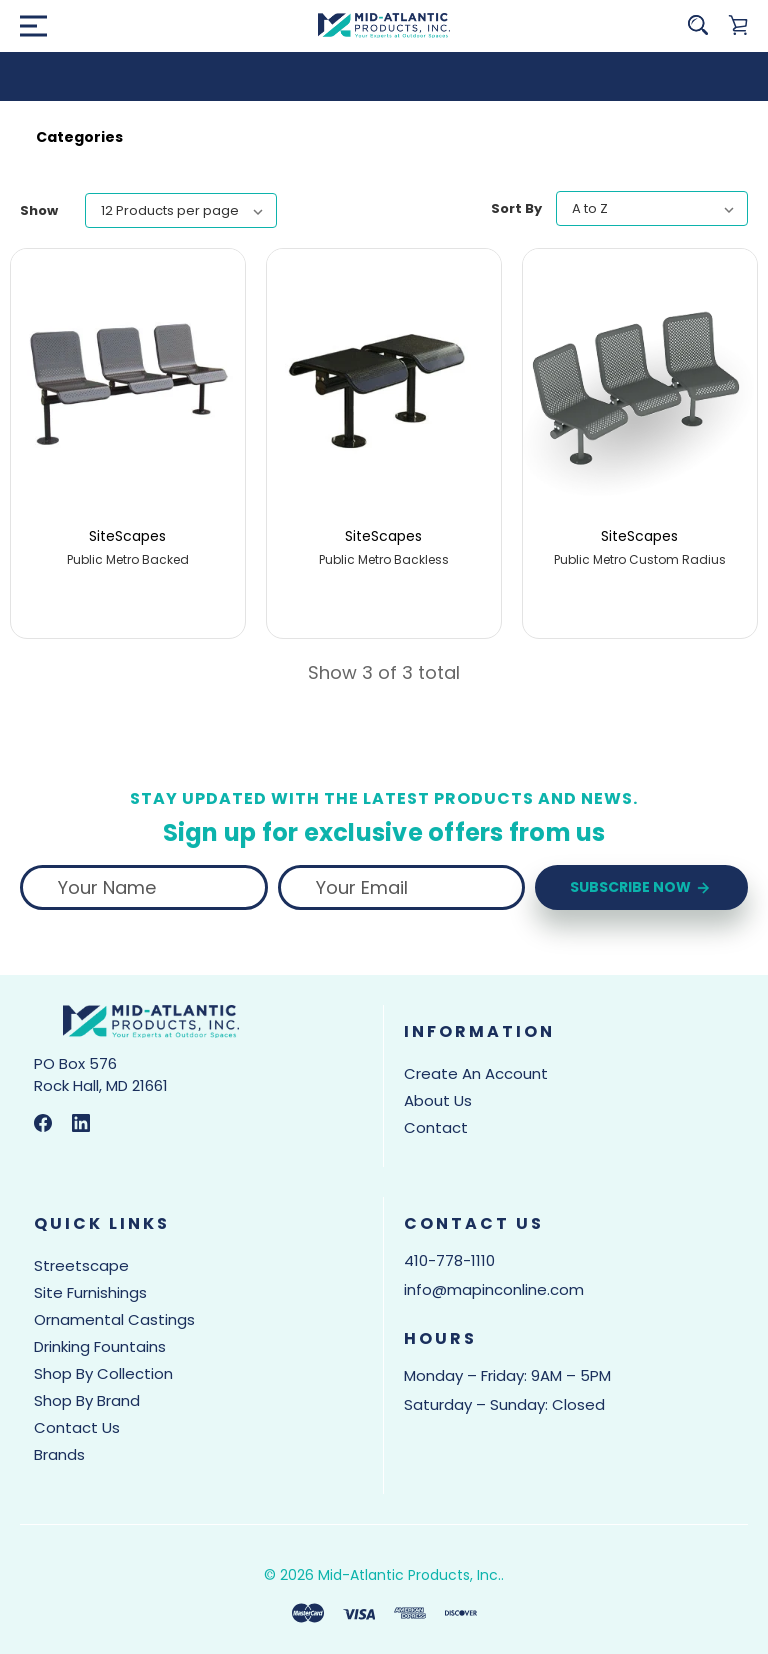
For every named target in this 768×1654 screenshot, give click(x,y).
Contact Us (77, 1427)
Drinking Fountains (100, 1346)
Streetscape (81, 1265)
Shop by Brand (87, 1400)
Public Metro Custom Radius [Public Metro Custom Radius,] (640, 560)
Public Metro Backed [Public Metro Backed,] (128, 560)
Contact (436, 1127)
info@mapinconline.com (494, 1289)
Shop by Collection (103, 1373)
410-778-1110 (449, 1260)
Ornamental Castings (114, 1319)
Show (39, 210)
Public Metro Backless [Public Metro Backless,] (384, 560)
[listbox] (181, 210)
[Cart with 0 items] (738, 25)
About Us (438, 1100)
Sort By (516, 208)
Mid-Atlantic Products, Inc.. (411, 1575)
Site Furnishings (90, 1292)
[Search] (698, 25)
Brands (59, 1454)
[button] (384, 137)
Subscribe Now (641, 887)
